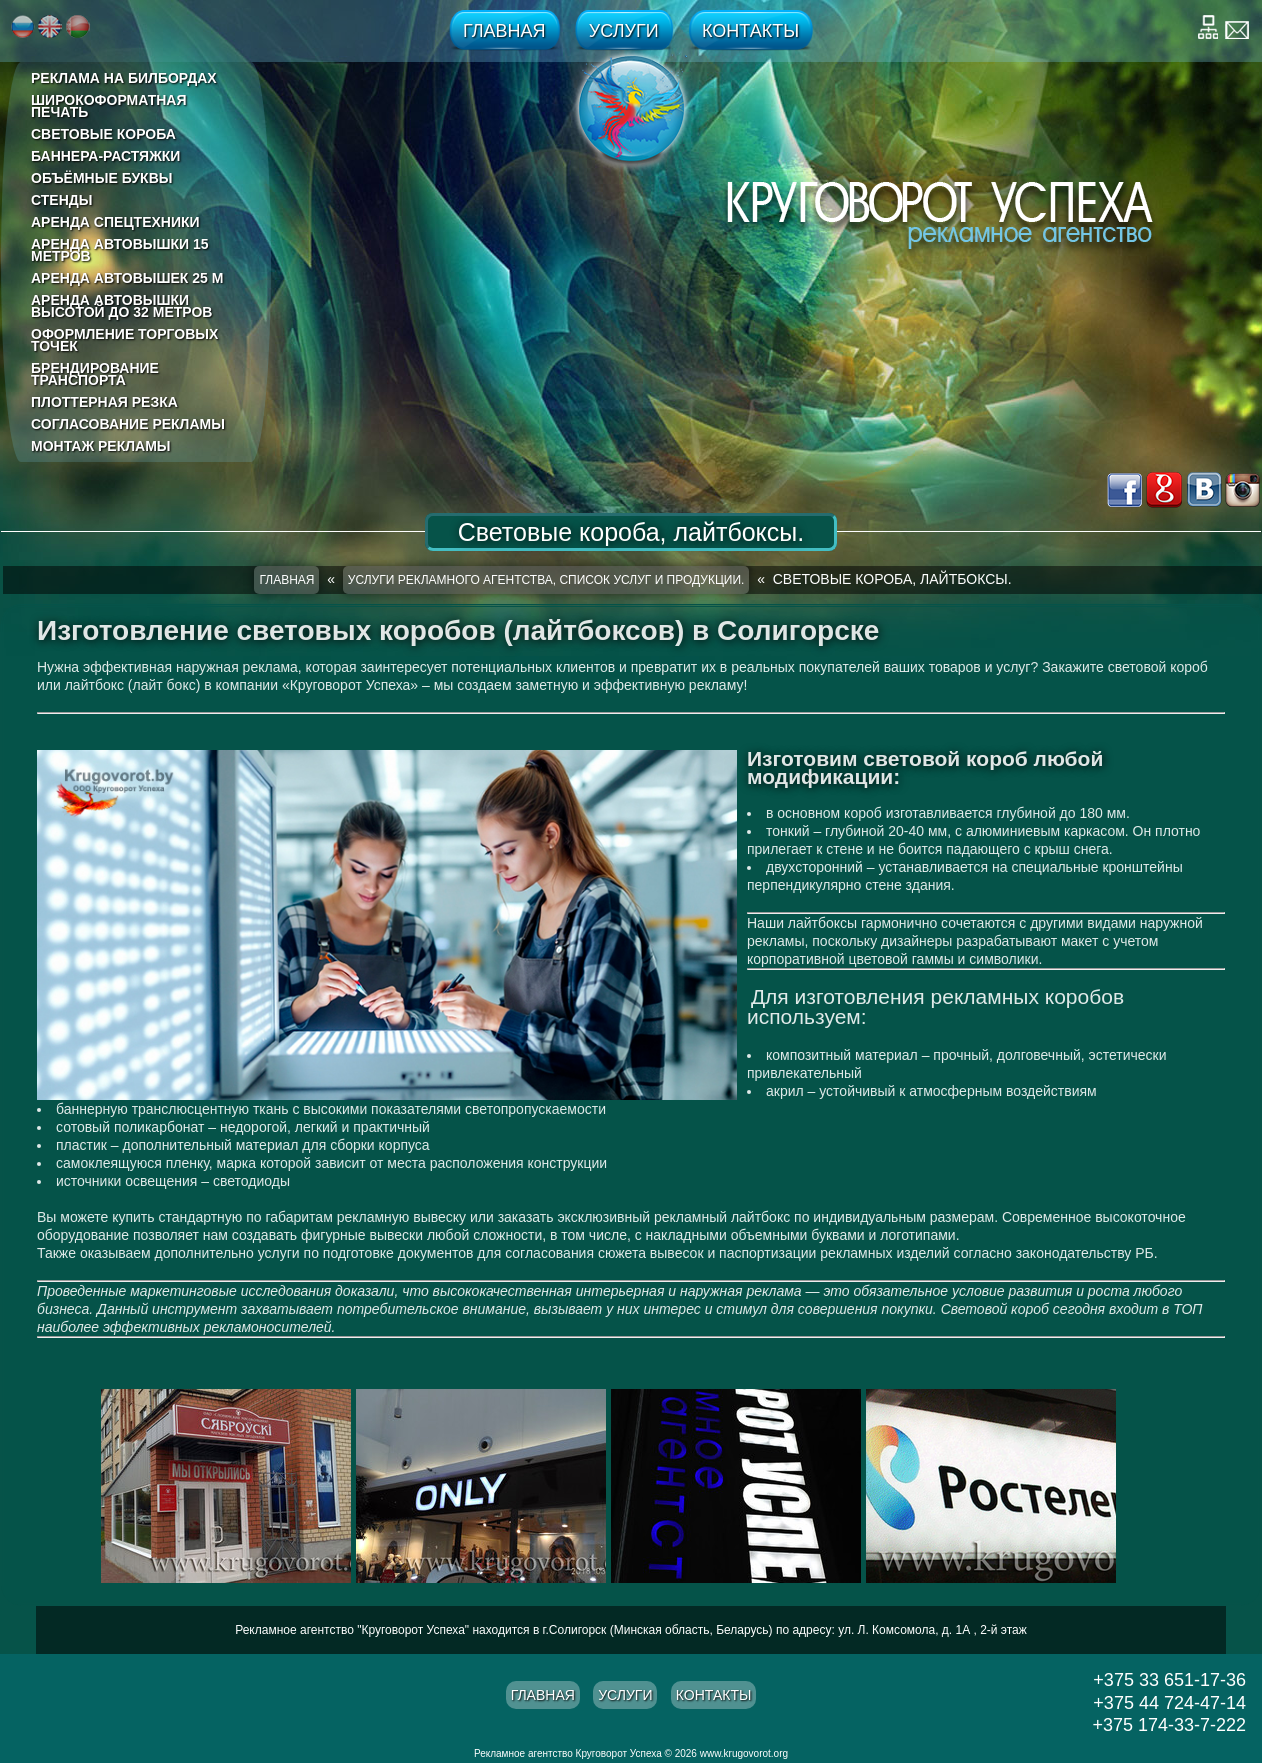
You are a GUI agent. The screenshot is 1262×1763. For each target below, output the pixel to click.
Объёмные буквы (101, 178)
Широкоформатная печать (109, 106)
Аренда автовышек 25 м (127, 278)
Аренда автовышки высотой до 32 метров (121, 306)
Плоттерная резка (104, 402)
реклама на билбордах (124, 78)
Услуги (624, 31)
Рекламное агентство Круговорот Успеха (568, 1753)
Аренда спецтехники (115, 222)
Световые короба (103, 134)
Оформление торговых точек (124, 340)
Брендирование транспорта (95, 374)
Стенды (61, 200)
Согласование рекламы (128, 424)
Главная (504, 31)
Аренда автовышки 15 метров (120, 250)
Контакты (750, 31)
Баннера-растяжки (105, 156)
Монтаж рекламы (101, 446)
